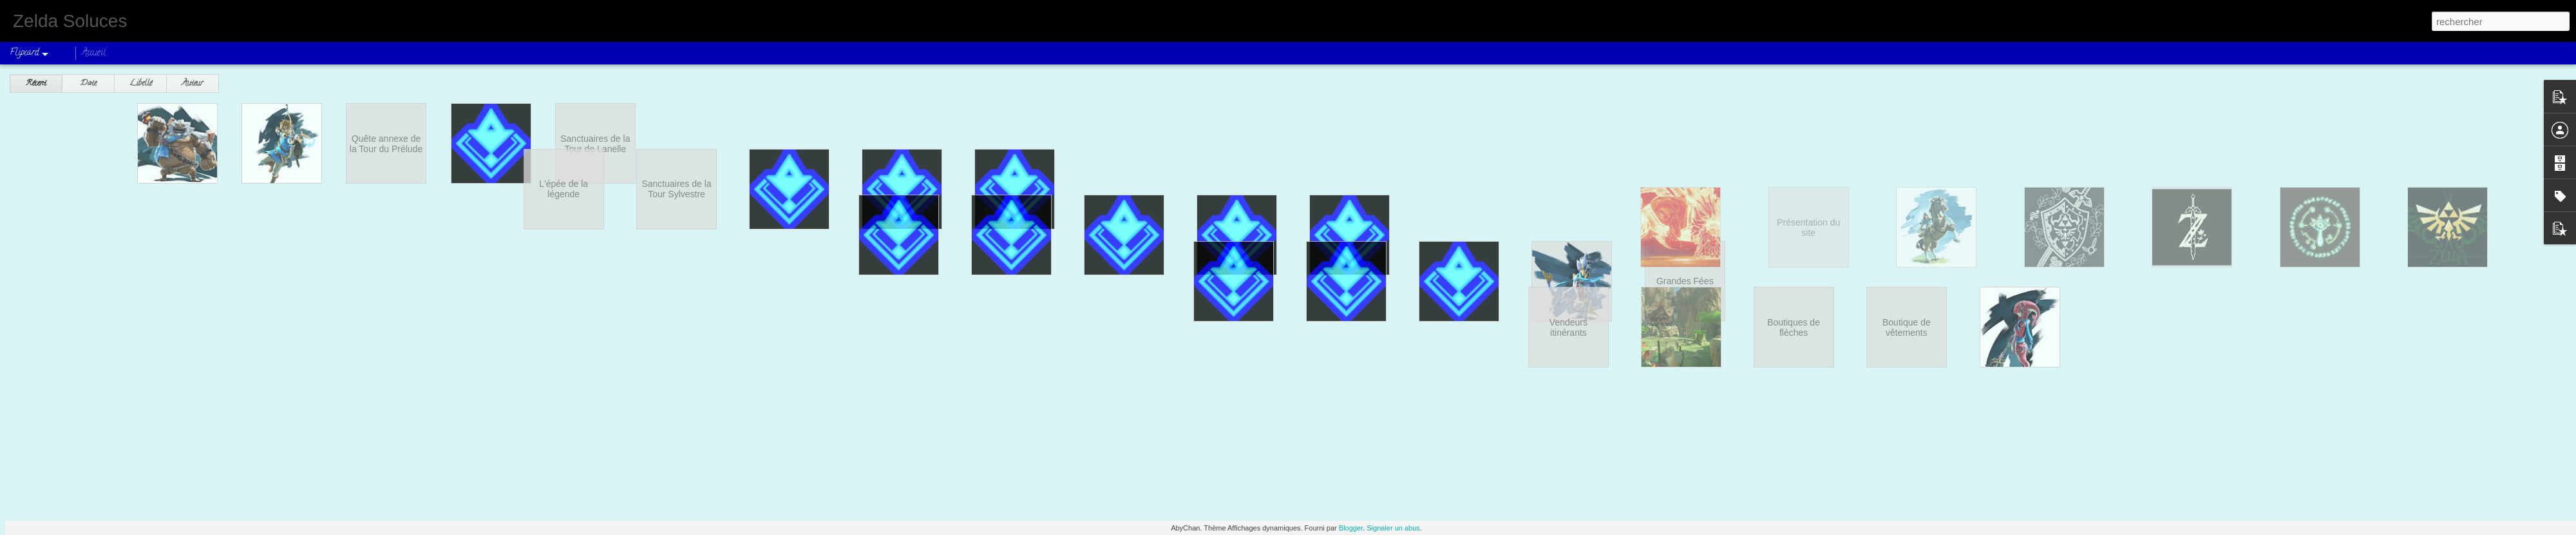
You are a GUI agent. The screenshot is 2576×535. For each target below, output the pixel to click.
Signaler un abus (1393, 528)
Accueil (94, 53)
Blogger (1351, 528)
